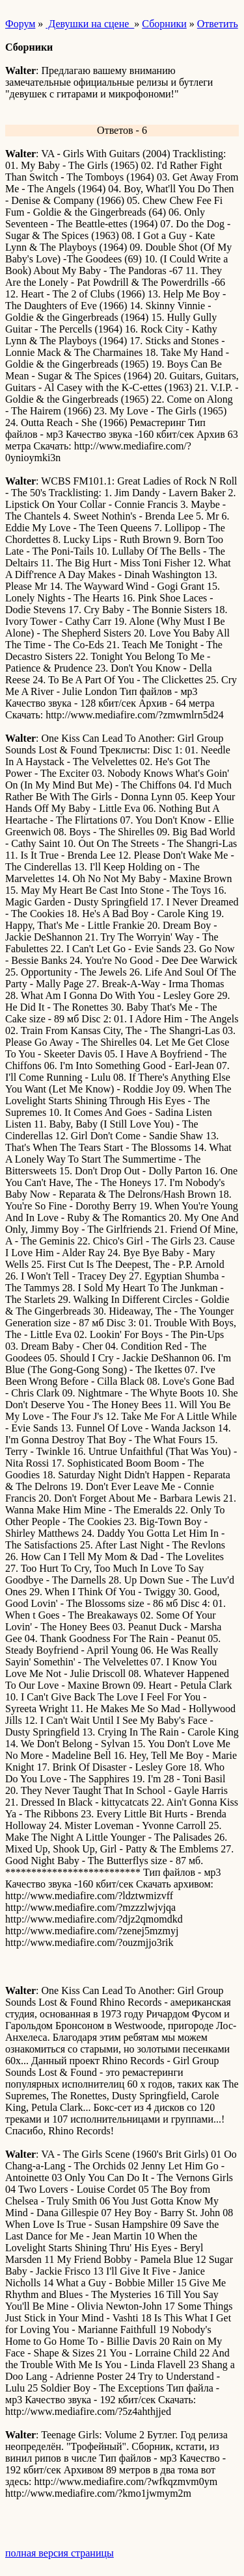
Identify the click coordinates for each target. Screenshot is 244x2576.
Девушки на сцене (90, 23)
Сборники (164, 23)
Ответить (217, 23)
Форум (20, 23)
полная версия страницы (59, 2552)
